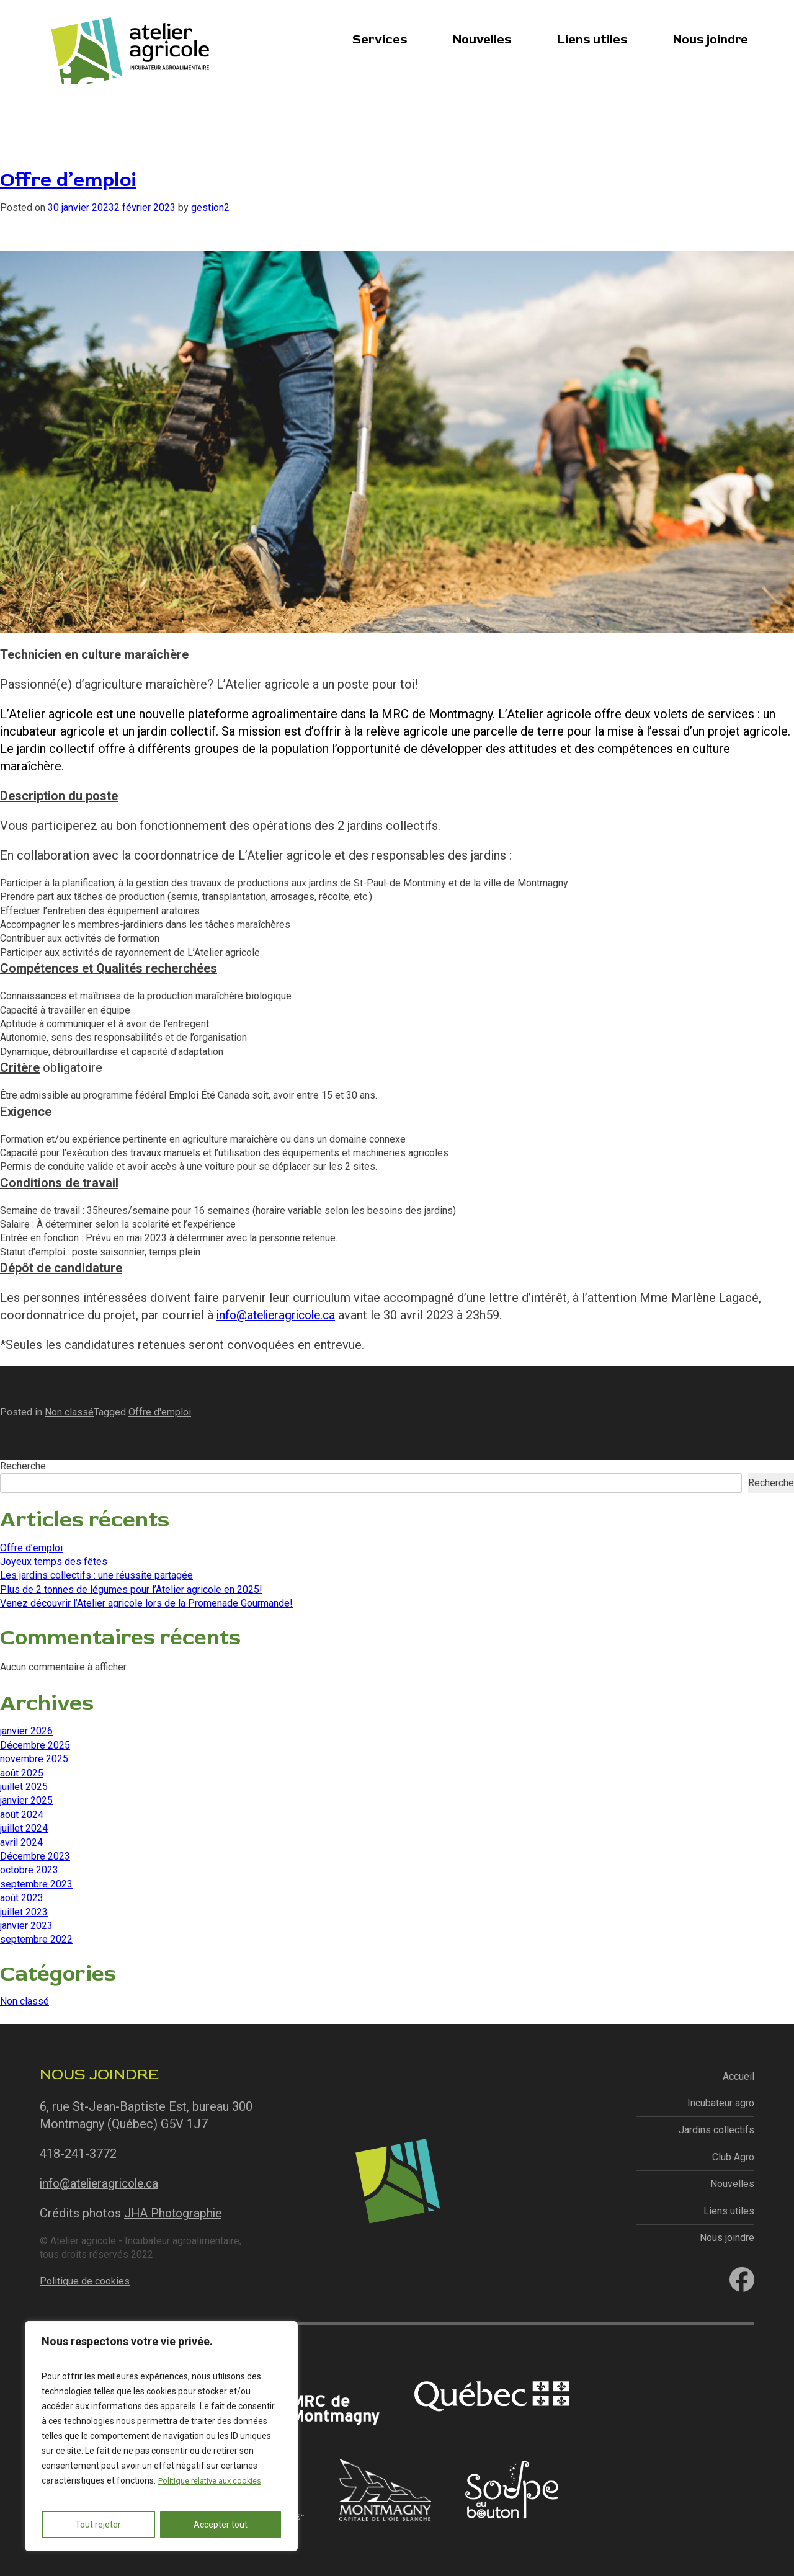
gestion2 (210, 207)
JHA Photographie (175, 2212)
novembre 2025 (34, 1759)
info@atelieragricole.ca (280, 1315)
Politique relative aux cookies (214, 2481)
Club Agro (733, 2157)
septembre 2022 (36, 1939)
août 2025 (21, 1772)
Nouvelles (482, 37)
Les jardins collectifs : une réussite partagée (96, 1575)
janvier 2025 (26, 1800)
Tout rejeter (98, 2524)
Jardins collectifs (716, 2130)
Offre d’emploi (74, 179)
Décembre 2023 (35, 1856)
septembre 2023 (36, 1884)
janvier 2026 (26, 1731)
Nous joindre (710, 37)
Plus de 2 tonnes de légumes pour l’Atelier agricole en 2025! (131, 1589)
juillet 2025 (24, 1787)
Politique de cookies (85, 2280)
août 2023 (21, 1898)
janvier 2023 (26, 1926)
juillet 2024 (24, 1828)
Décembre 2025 (35, 1745)
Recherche (23, 1466)
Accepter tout (221, 2524)
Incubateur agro (720, 2103)
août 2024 (21, 1815)
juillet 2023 (24, 1911)
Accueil (738, 2076)
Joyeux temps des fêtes (53, 1561)
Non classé (69, 1412)
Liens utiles (592, 37)
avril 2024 (21, 1842)
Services (379, 37)
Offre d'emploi (159, 1412)
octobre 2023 (29, 1870)
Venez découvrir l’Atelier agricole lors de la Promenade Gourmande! (146, 1603)
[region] (161, 2436)
